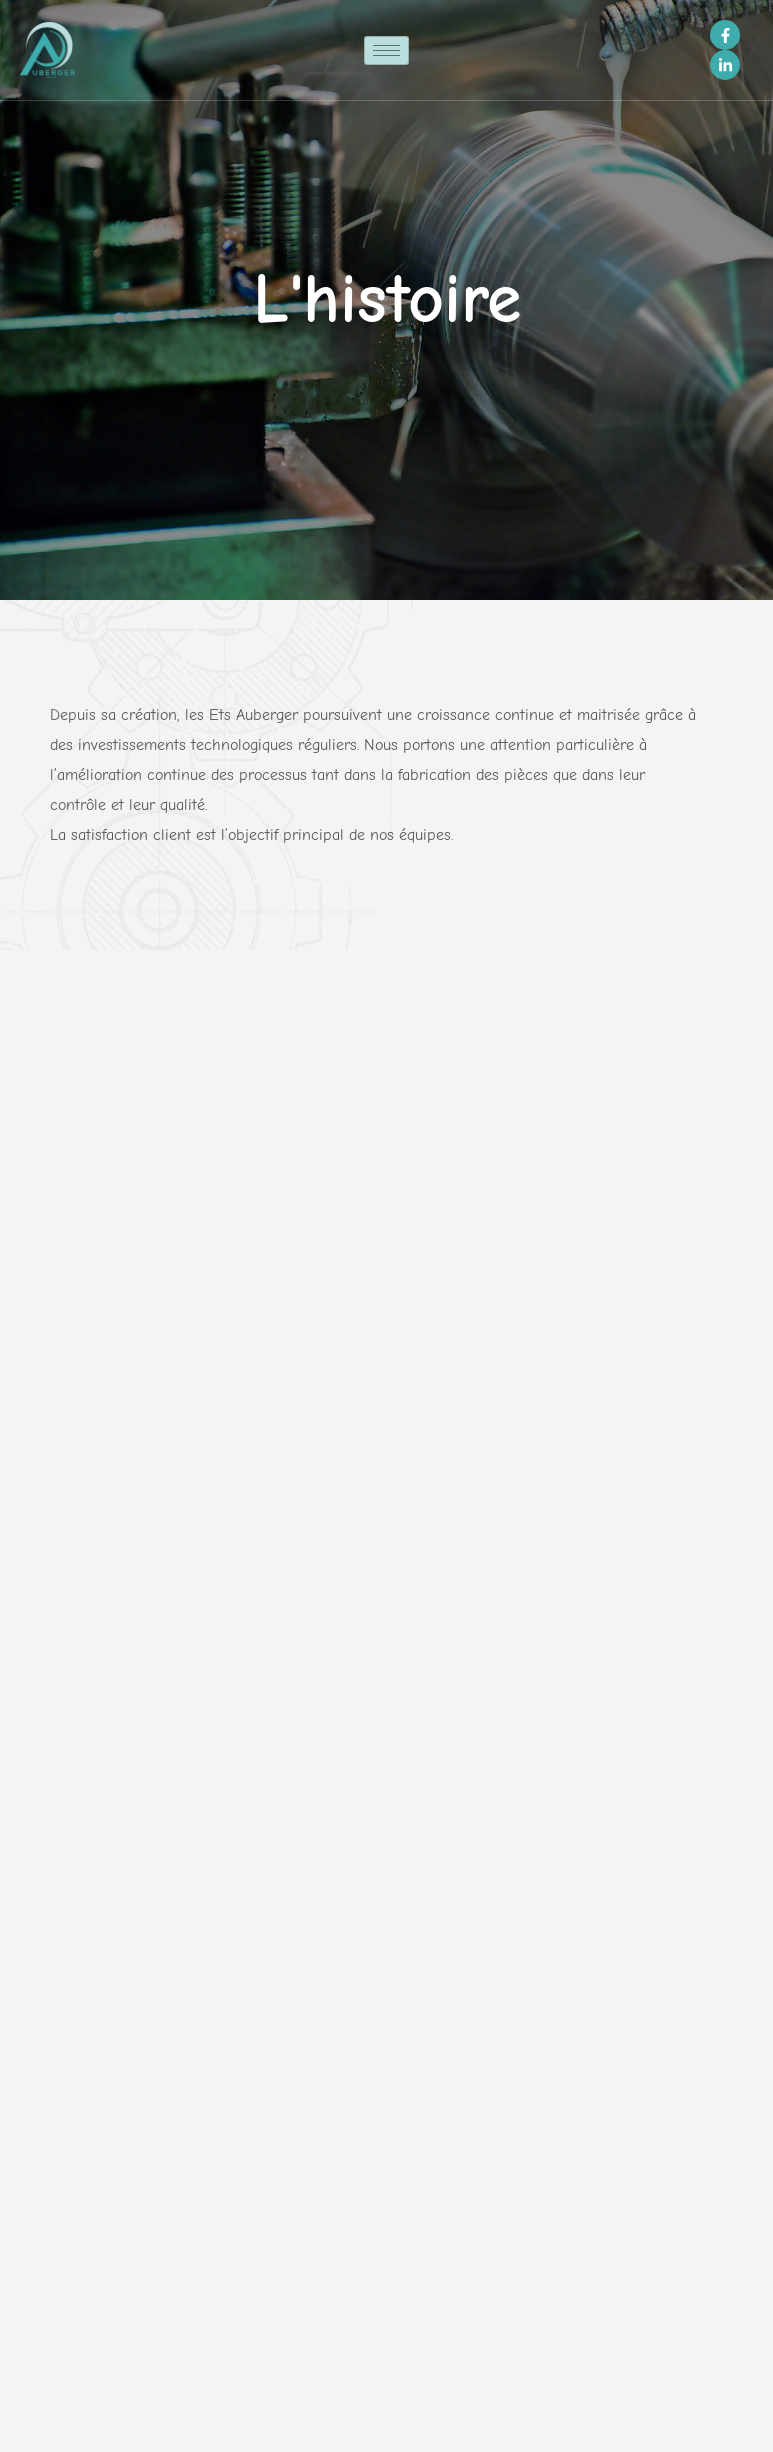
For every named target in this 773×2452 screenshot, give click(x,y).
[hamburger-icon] (386, 50)
